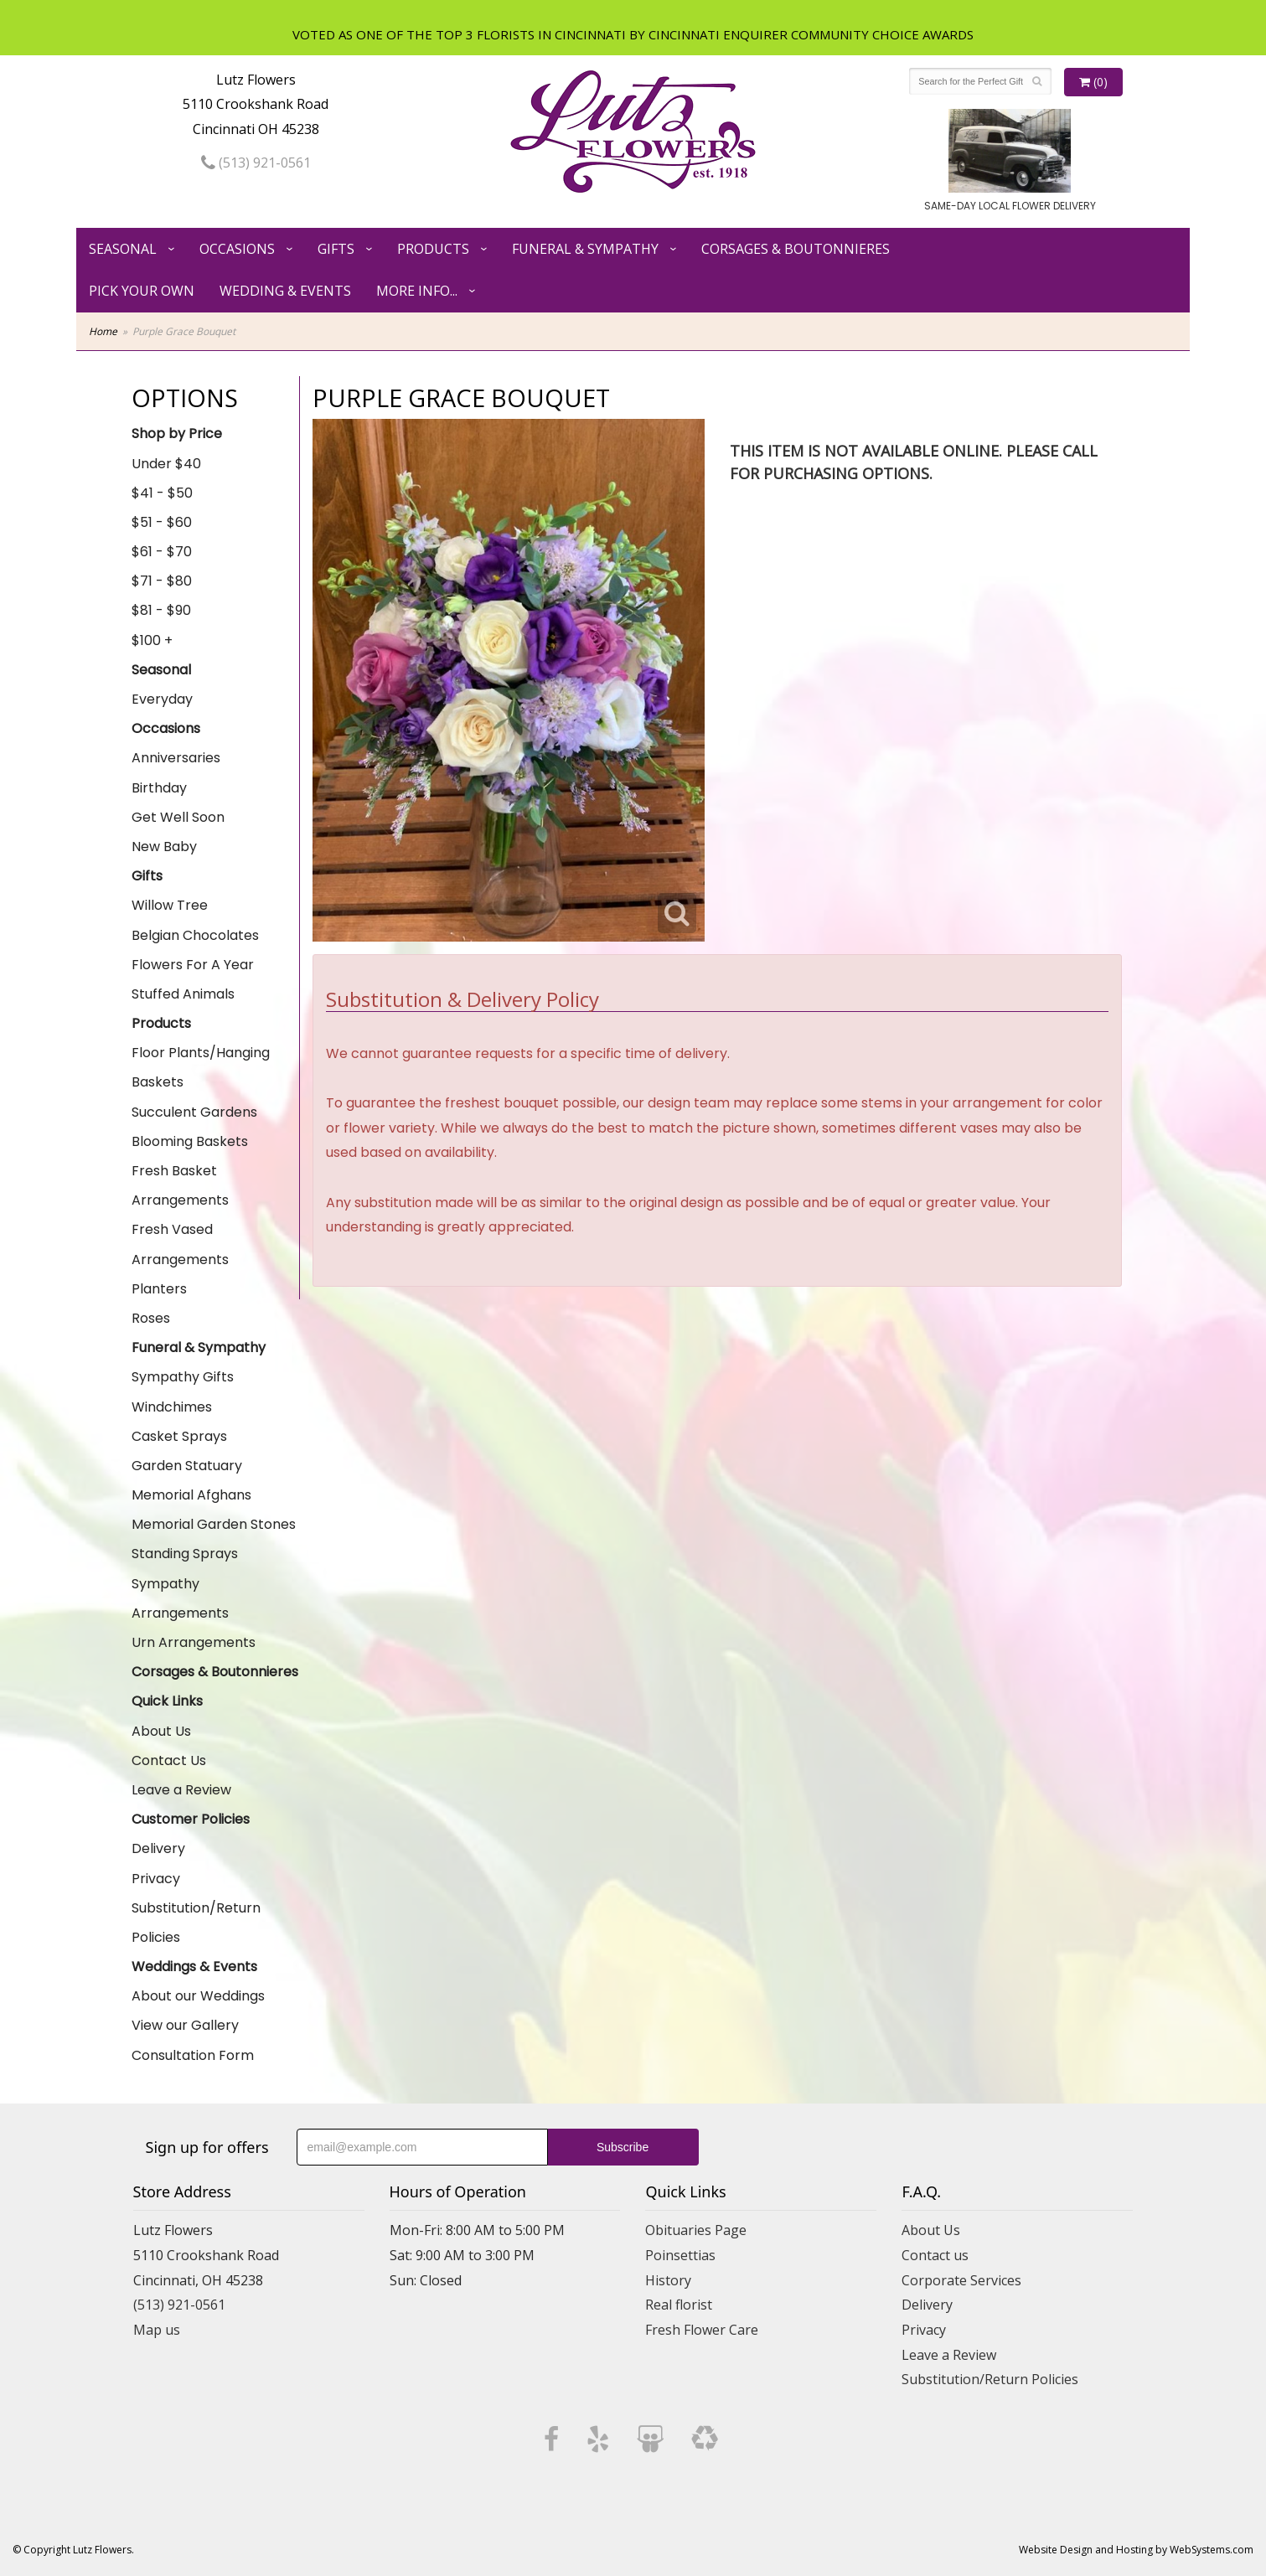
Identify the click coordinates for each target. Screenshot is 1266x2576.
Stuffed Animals (183, 994)
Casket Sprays (179, 1436)
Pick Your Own (141, 290)
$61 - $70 (162, 551)
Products (433, 249)
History (668, 2280)
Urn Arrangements (194, 1642)
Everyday (162, 699)
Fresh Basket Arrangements (180, 1185)
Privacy (156, 1878)
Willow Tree (170, 905)
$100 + (152, 640)
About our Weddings (198, 1996)
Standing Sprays (185, 1553)
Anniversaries (176, 757)
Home (103, 331)
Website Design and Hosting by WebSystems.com (1136, 2549)
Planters (159, 1288)
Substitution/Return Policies (196, 1922)
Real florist (678, 2304)
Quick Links (167, 1701)
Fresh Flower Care (701, 2329)
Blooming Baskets (190, 1141)
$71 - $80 (162, 581)
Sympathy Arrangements (180, 1598)
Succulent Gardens (194, 1112)
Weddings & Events (194, 1966)
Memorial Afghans (191, 1495)
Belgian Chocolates (195, 935)
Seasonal (123, 249)
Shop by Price (177, 433)
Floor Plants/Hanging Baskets (201, 1067)
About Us (161, 1731)
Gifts (336, 249)
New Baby (164, 846)
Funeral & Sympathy (585, 249)
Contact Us (169, 1760)
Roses (151, 1318)
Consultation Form (193, 2055)
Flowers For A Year (193, 964)
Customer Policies (191, 1819)
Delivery (158, 1848)
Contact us (935, 2255)
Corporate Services (961, 2280)
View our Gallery (185, 2025)
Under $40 (166, 463)
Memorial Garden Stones (214, 1524)
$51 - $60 (162, 522)
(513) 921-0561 (256, 162)
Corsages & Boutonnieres (795, 249)
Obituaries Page (696, 2230)
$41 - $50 (162, 493)
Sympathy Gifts (183, 1376)
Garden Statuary (187, 1465)
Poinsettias (680, 2255)
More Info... (416, 290)
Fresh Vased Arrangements (180, 1244)
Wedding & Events (285, 290)
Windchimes (172, 1407)
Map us (156, 2329)
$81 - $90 (161, 610)
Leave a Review (181, 1789)
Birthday (159, 788)
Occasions (237, 249)
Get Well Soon (178, 817)
